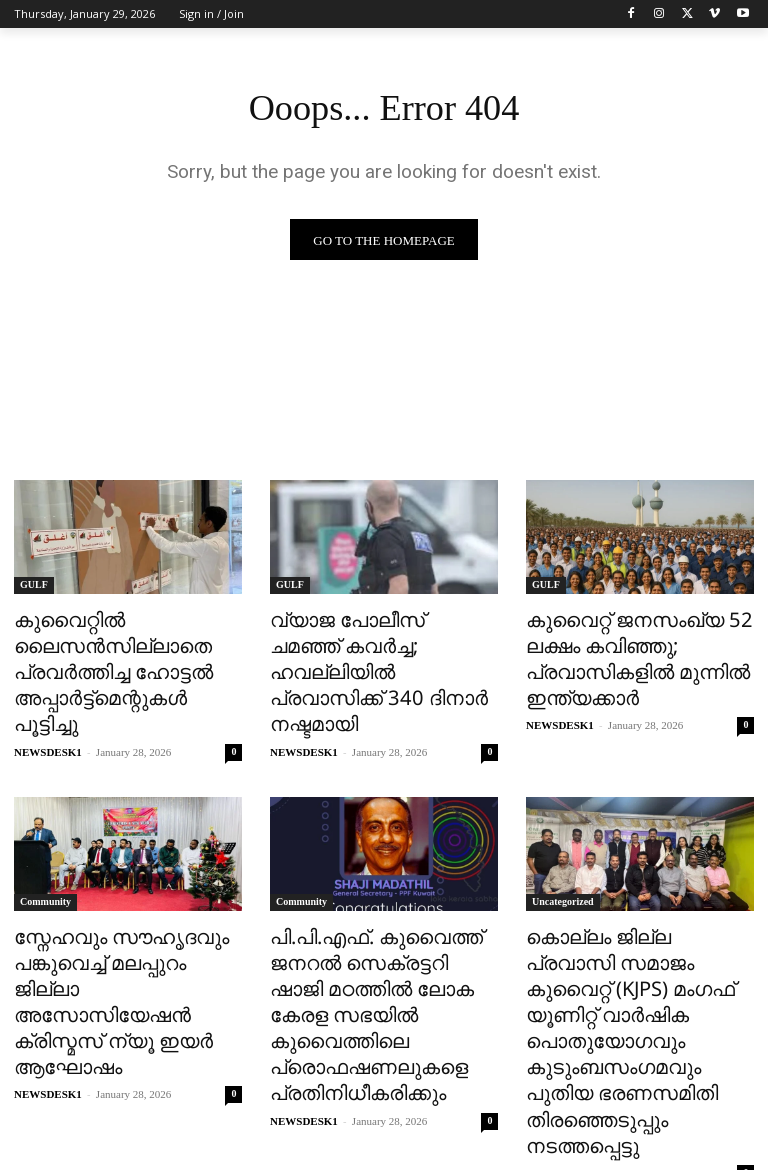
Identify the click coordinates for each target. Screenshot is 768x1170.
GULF (34, 586)
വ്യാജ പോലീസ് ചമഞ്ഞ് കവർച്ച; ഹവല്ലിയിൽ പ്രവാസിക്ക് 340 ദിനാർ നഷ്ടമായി (368, 654)
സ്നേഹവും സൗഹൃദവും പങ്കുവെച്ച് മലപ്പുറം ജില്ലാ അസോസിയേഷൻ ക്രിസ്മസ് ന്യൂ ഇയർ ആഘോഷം (118, 944)
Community (45, 865)
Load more (384, 1106)
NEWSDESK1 (48, 716)
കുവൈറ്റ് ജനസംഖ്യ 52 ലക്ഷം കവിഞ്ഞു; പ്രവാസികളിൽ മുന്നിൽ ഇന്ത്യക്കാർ (622, 654)
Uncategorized (563, 865)
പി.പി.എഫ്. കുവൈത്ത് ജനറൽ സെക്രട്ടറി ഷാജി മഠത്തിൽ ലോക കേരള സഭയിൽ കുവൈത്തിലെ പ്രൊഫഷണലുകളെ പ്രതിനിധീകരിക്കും (370, 956)
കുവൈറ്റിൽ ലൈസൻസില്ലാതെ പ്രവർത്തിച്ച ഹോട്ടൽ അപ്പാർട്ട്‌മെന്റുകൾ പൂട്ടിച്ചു (118, 654)
